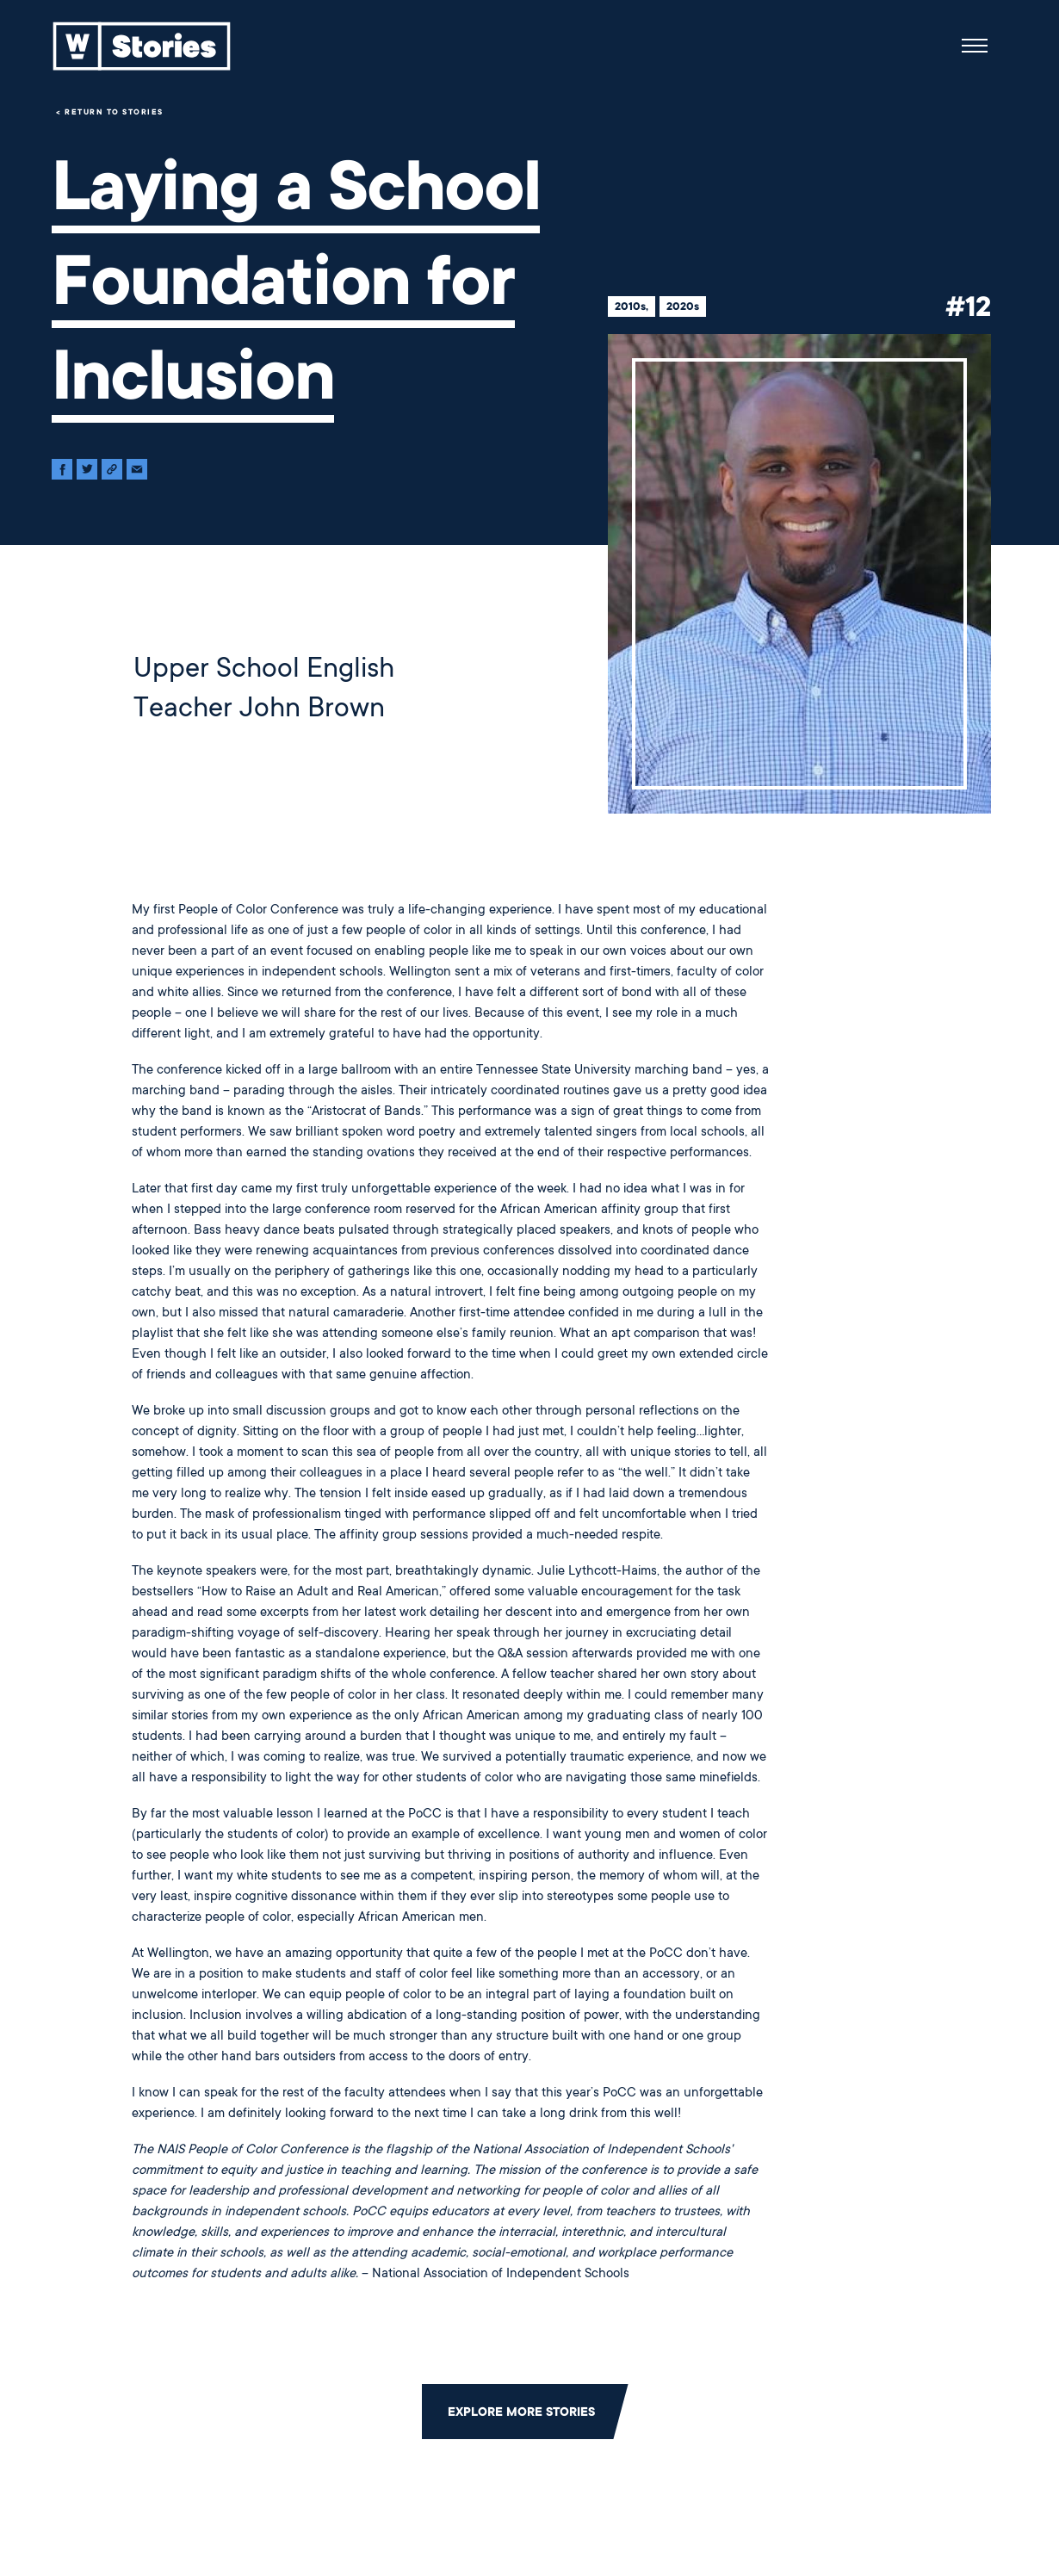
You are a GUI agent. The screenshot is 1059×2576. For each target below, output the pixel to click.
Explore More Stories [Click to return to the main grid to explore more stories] (521, 2411)
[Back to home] (142, 45)
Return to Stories (114, 112)
